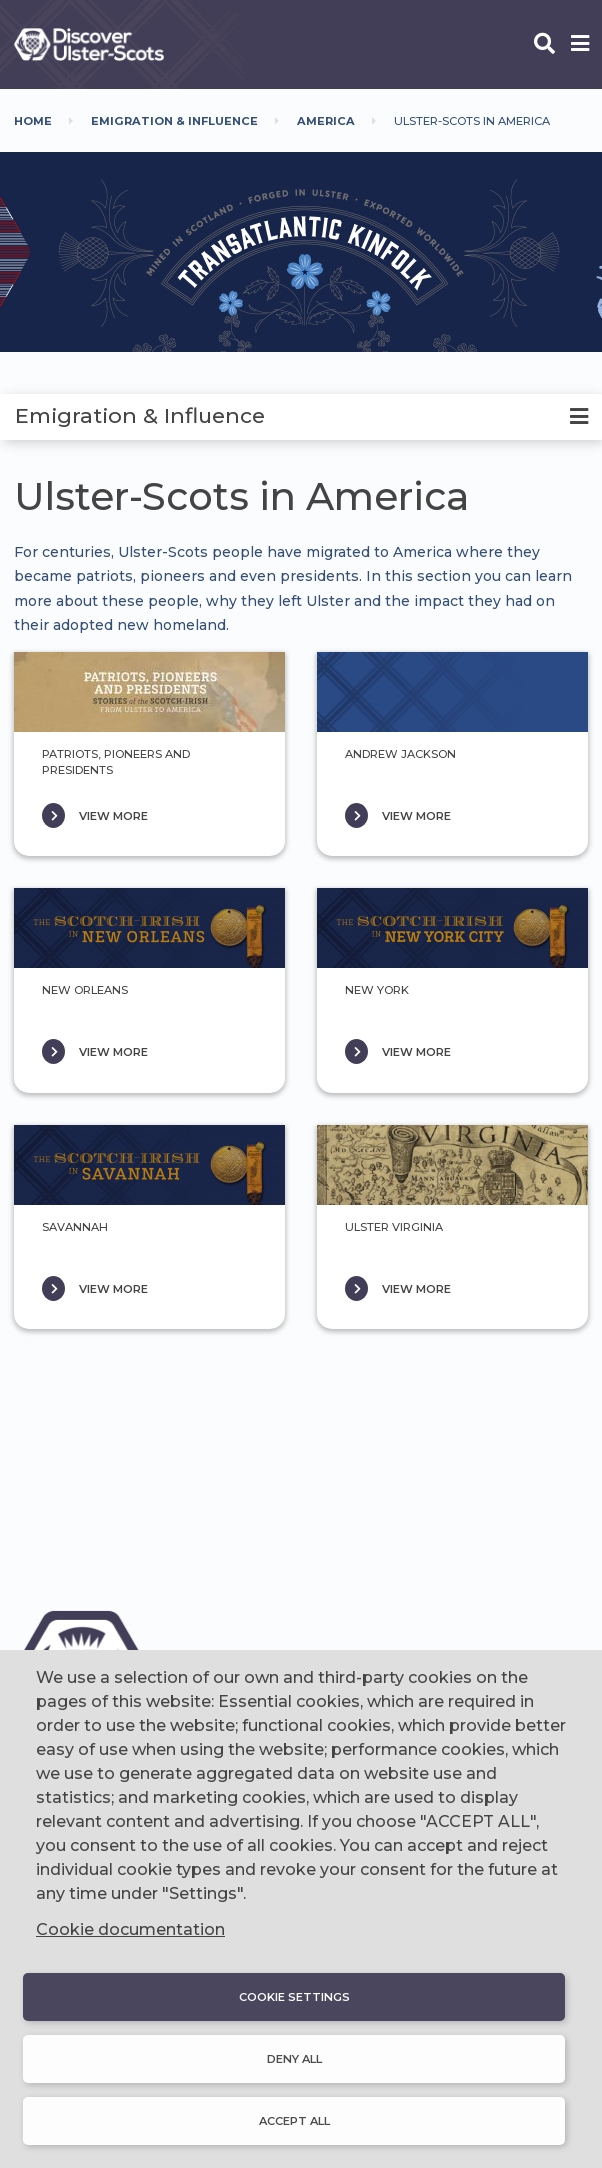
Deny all (294, 2059)
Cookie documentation (130, 1929)
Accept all (294, 2121)
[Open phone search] (544, 45)
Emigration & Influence (174, 121)
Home (33, 121)
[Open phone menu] (580, 45)
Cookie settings (294, 1997)
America (326, 121)
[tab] (301, 417)
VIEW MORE (113, 816)
